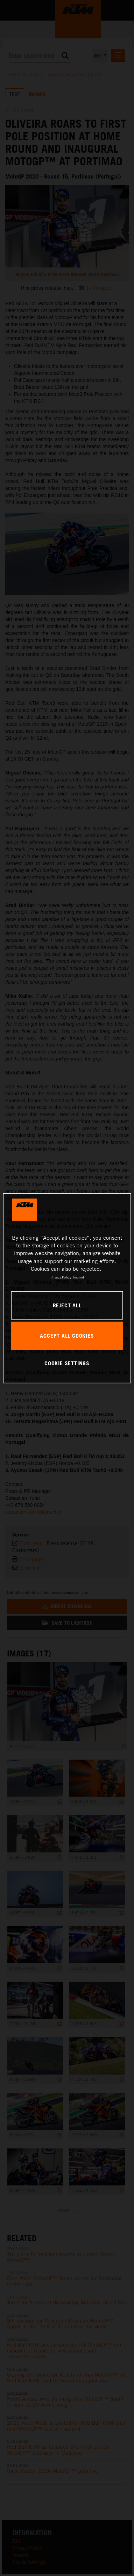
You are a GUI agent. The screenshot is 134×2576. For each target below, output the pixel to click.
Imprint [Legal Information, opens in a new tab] (78, 1277)
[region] (67, 1288)
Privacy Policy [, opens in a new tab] (60, 1277)
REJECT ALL (67, 1305)
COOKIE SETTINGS (67, 1363)
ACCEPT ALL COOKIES (67, 1335)
